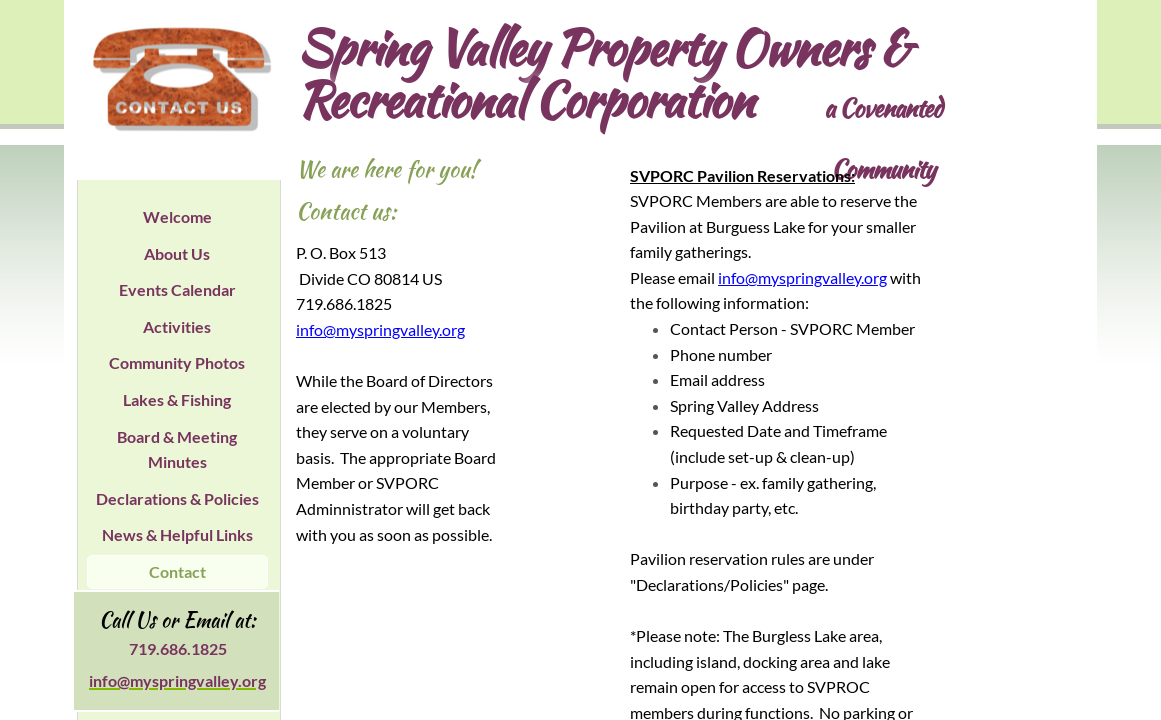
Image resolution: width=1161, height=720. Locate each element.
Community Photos (177, 362)
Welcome (177, 216)
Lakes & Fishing (177, 399)
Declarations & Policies (177, 498)
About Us (177, 253)
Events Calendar (177, 289)
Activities (177, 326)
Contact (177, 571)
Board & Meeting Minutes (177, 449)
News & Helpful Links (177, 534)
